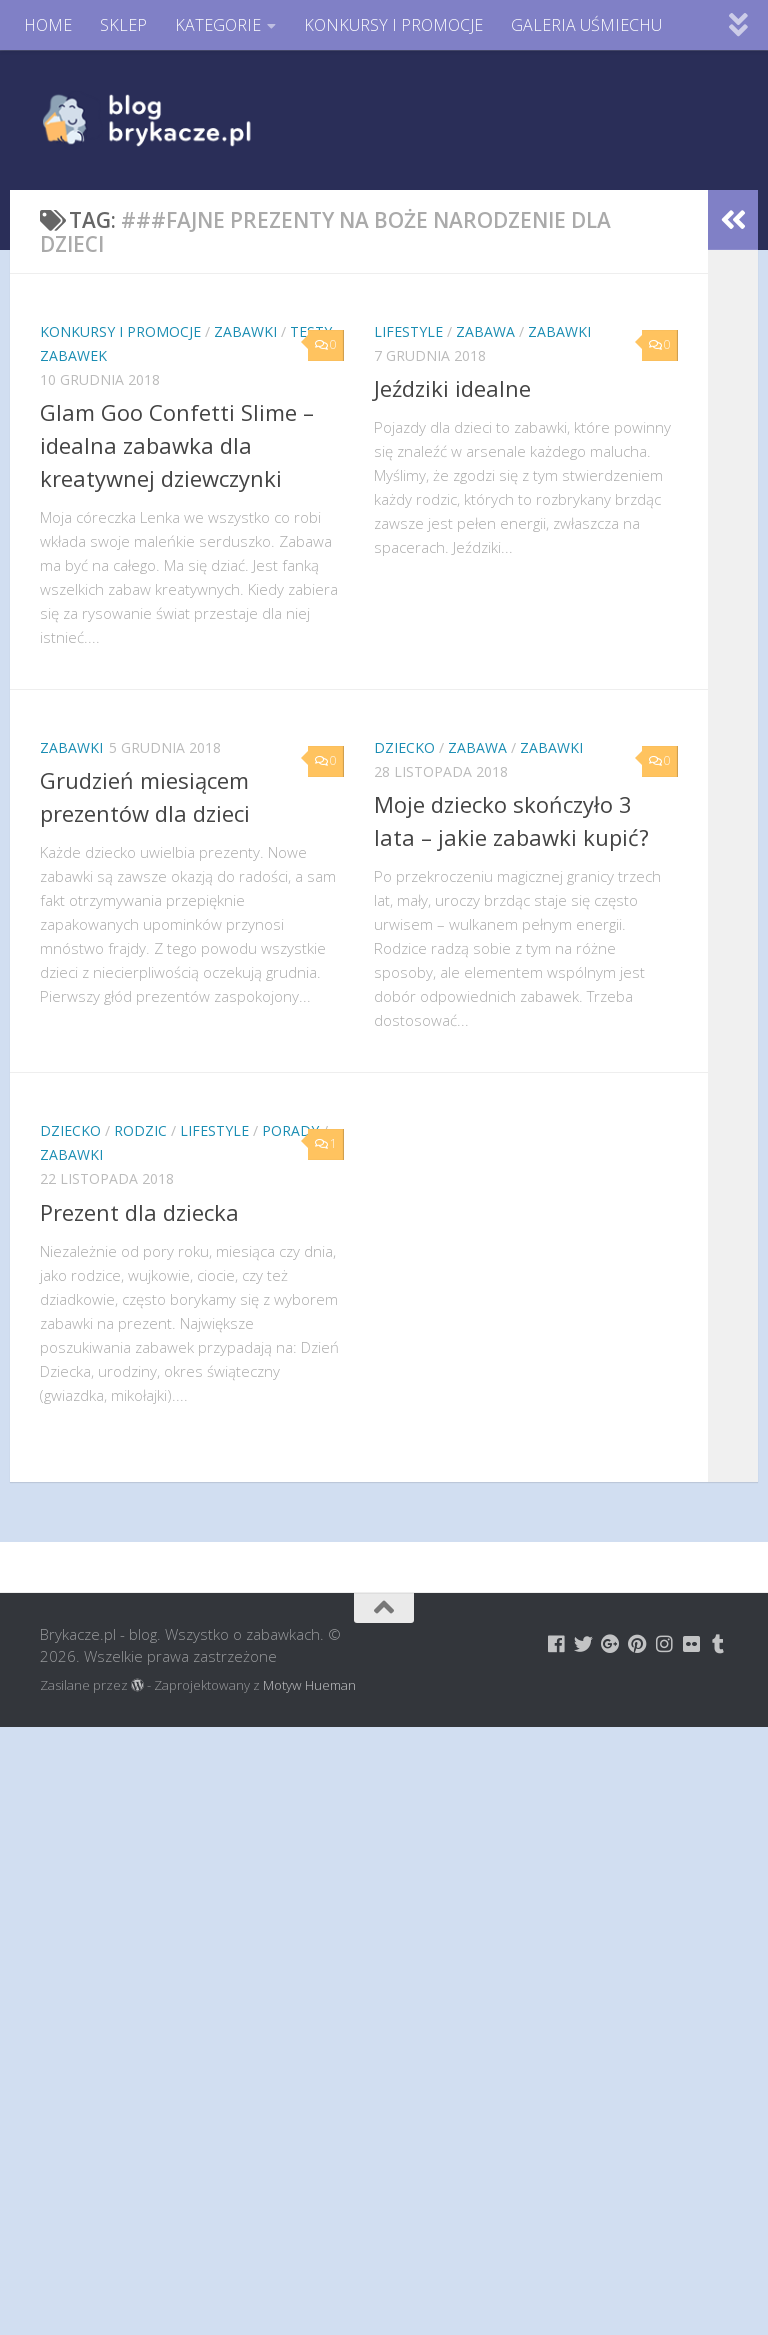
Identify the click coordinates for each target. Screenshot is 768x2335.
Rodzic (140, 1130)
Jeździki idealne (452, 388)
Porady (290, 1130)
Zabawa (485, 331)
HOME (48, 25)
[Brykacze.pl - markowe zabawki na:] (556, 1643)
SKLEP (123, 25)
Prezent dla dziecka (139, 1212)
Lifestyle (408, 331)
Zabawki (245, 331)
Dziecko (404, 747)
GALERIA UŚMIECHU (586, 25)
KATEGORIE (218, 25)
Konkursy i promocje (120, 331)
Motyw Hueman (309, 1685)
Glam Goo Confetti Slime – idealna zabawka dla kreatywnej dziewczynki (177, 445)
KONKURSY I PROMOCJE (393, 25)
